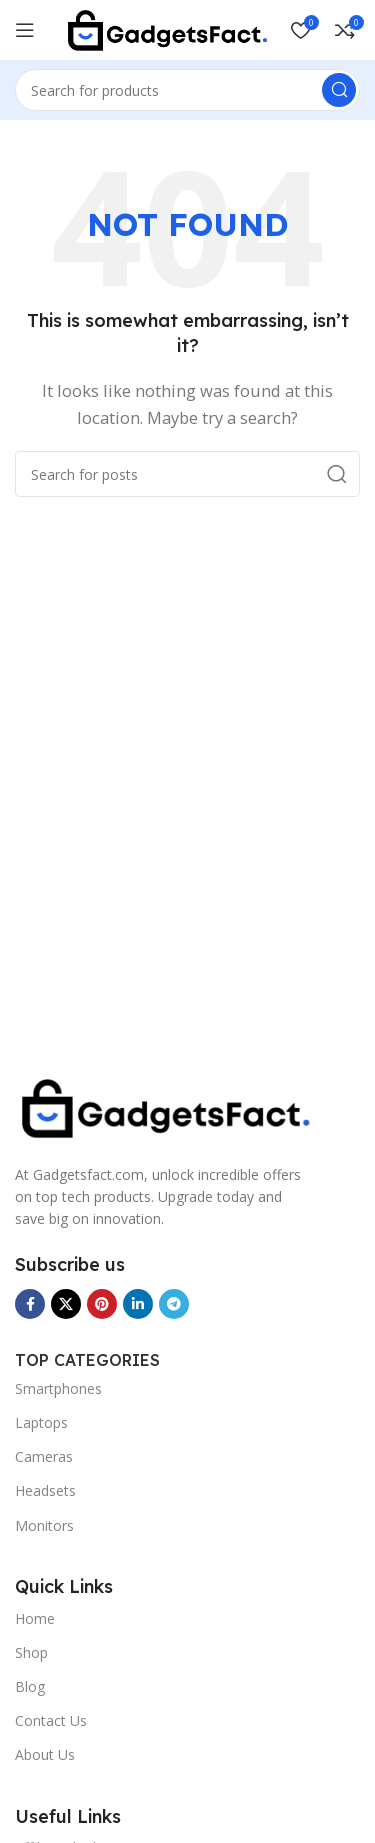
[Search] (187, 90)
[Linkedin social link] (138, 1304)
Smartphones (58, 1388)
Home (35, 1618)
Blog (30, 1686)
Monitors (44, 1525)
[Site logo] (167, 28)
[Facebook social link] (30, 1304)
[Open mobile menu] (25, 30)
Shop (31, 1652)
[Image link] (165, 1106)
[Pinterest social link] (102, 1304)
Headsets (45, 1490)
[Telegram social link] (174, 1304)
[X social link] (66, 1304)
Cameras (44, 1456)
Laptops (41, 1422)
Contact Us (51, 1720)
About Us (45, 1754)
